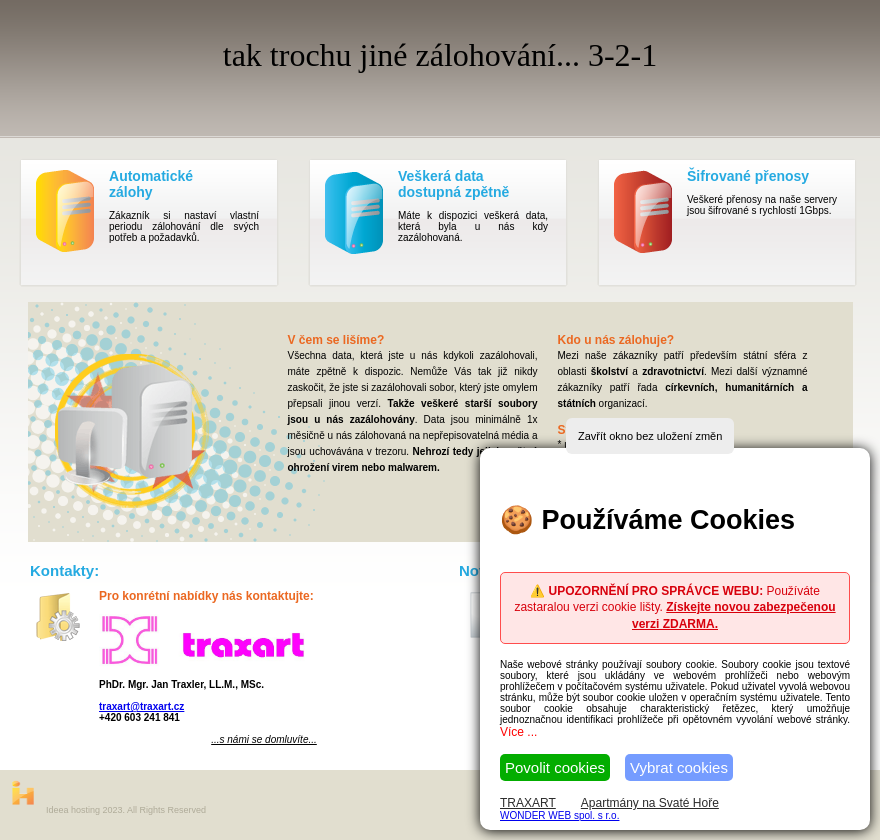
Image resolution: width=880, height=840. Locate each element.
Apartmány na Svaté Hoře (650, 803)
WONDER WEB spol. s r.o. (559, 815)
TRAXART (528, 803)
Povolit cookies (555, 767)
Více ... (518, 732)
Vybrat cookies (679, 767)
